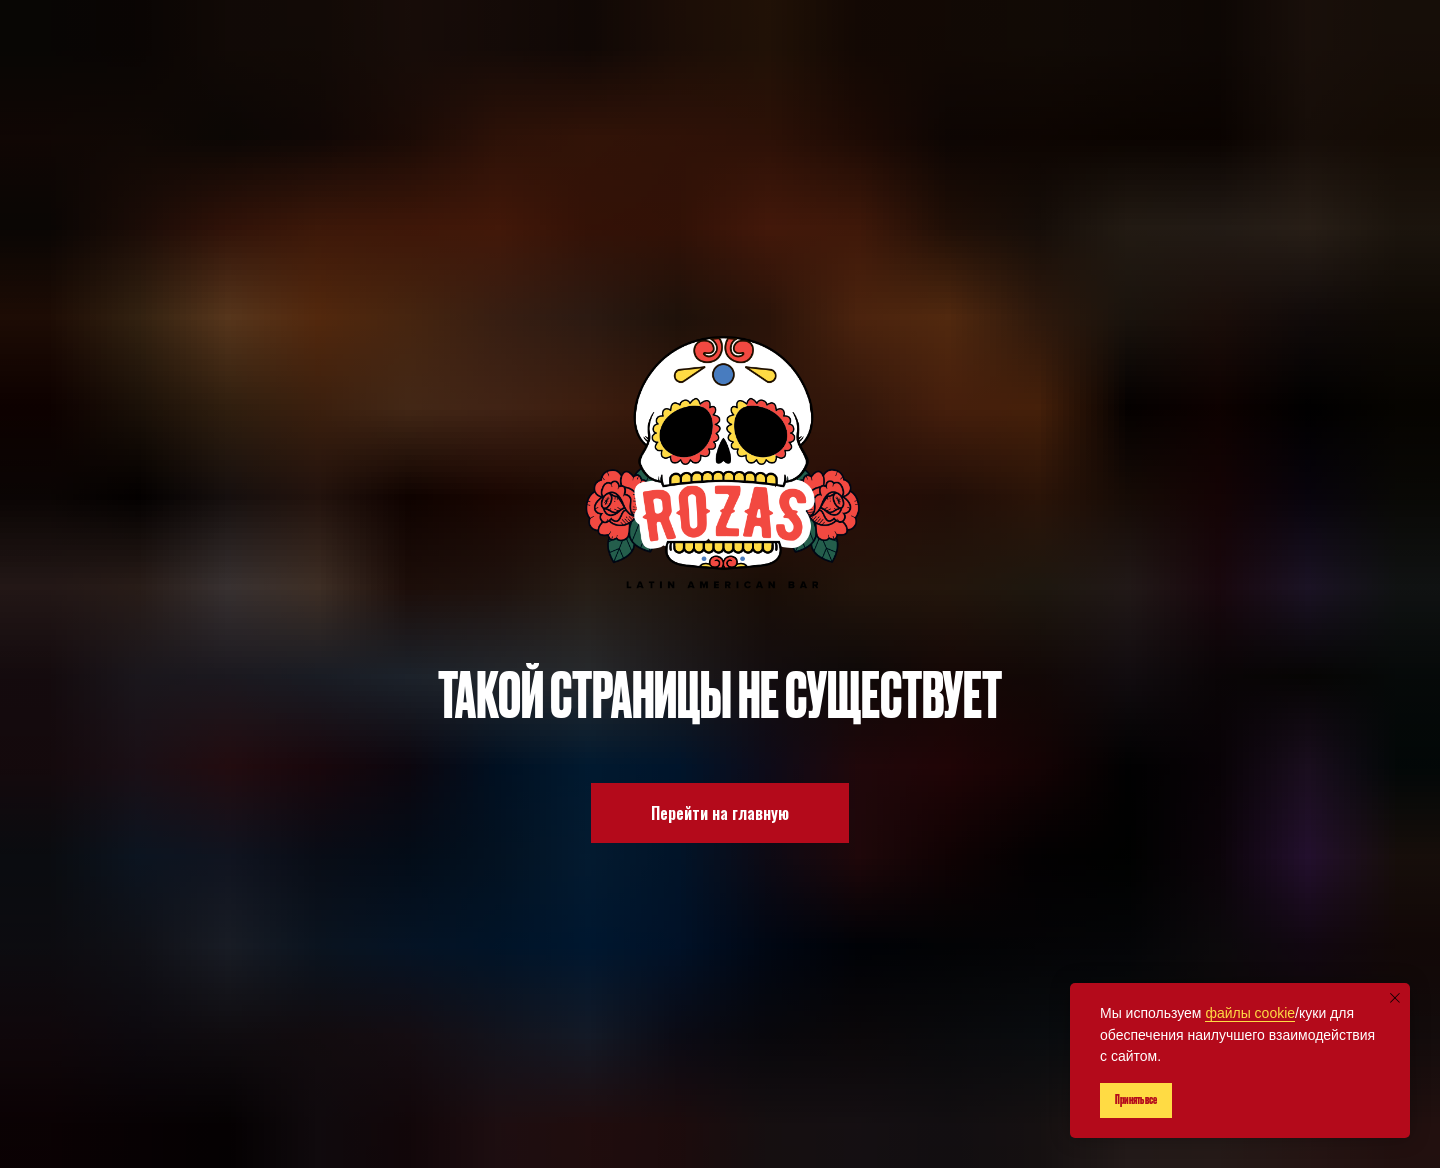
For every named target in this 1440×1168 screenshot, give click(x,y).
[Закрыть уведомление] (1395, 998)
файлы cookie (1250, 1013)
